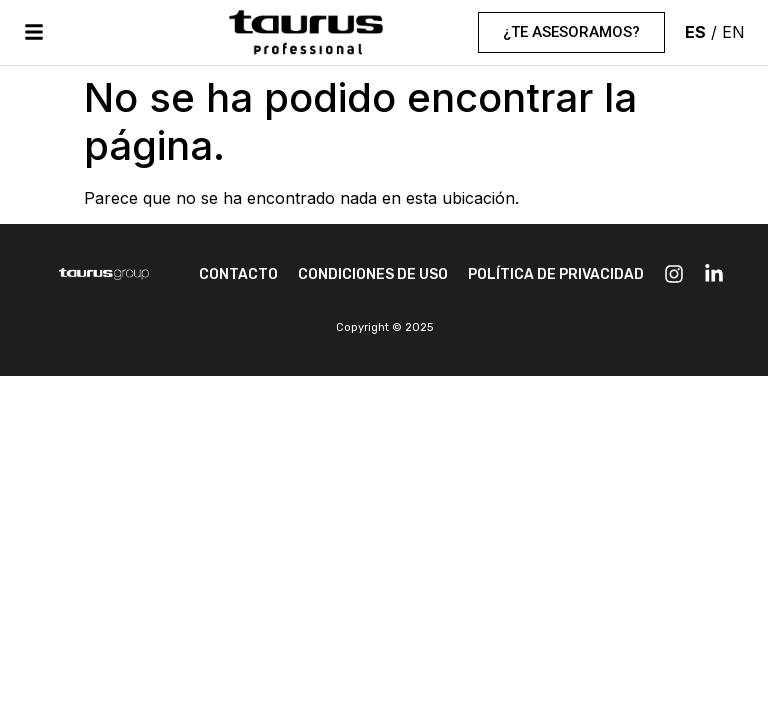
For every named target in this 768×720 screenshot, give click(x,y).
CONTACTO (238, 274)
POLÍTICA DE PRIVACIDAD (556, 274)
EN (733, 32)
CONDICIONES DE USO (373, 274)
